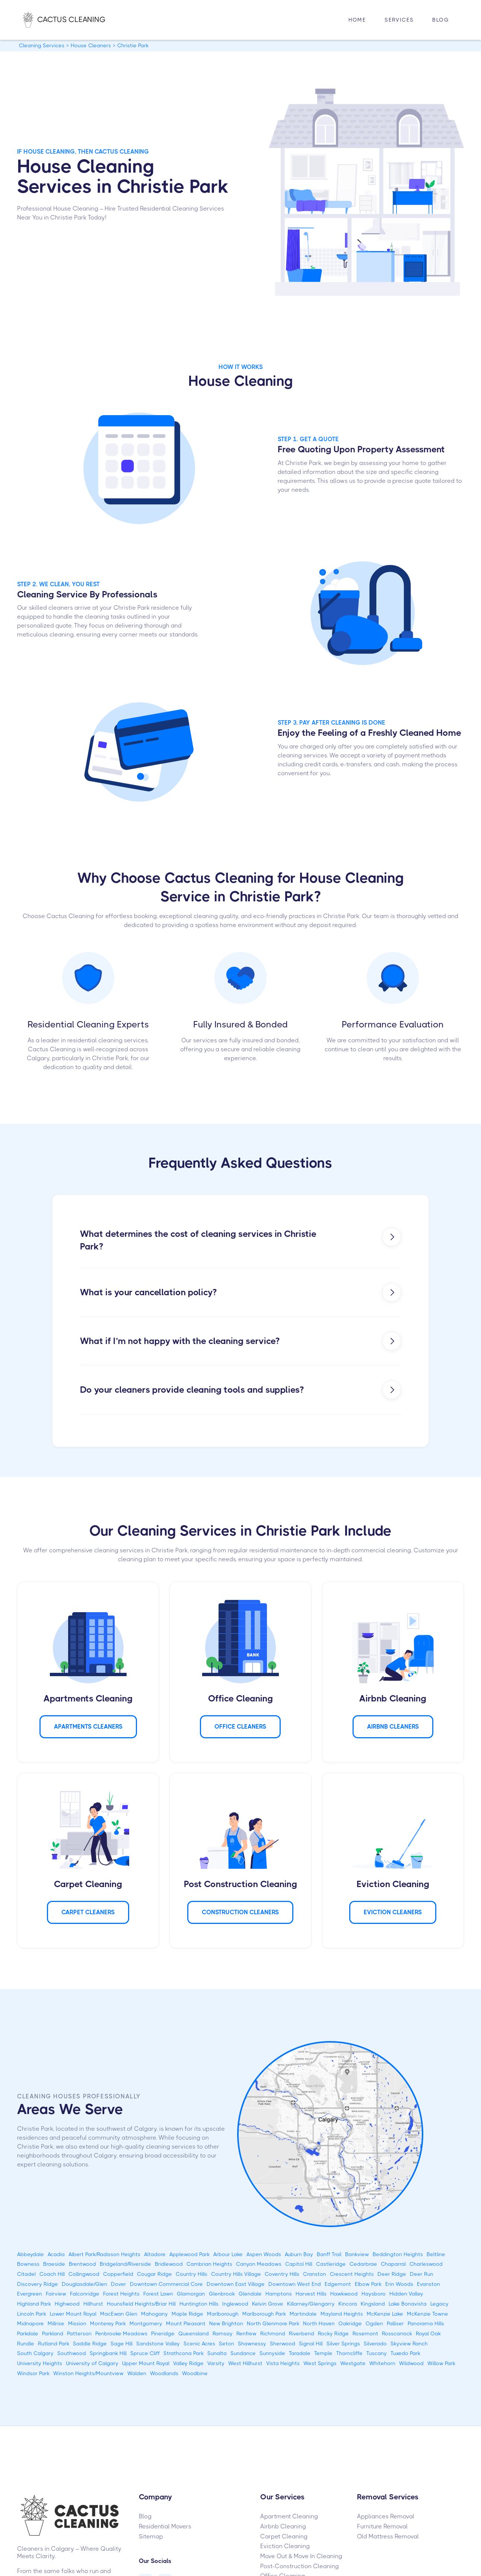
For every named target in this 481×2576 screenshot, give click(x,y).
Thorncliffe (349, 2353)
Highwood (67, 2304)
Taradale (299, 2353)
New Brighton (226, 2323)
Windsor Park (33, 2373)
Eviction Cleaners (393, 1912)
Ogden (374, 2323)
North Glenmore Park (273, 2323)
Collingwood (84, 2274)
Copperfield (118, 2274)
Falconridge (84, 2294)
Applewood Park (189, 2254)
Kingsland (373, 2304)
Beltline (436, 2254)
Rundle (25, 2343)
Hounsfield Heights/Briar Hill (141, 2304)
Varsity (215, 2363)
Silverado (375, 2343)
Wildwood (411, 2363)
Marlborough (223, 2314)
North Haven (319, 2323)
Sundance (243, 2353)
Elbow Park (368, 2284)
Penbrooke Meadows (121, 2333)
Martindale (303, 2314)
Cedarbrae (363, 2264)
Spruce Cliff (145, 2353)
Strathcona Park (183, 2353)
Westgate (353, 2363)
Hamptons (278, 2294)
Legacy (439, 2304)
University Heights (39, 2363)
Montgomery (146, 2323)
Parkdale (27, 2333)
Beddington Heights (398, 2254)
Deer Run (421, 2274)
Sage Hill (122, 2343)
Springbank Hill (108, 2353)
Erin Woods (399, 2284)
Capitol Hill (298, 2264)
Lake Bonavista (408, 2304)
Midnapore (30, 2323)
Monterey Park (108, 2323)
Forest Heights (121, 2294)
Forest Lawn (158, 2294)
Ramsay (223, 2333)
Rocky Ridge (333, 2333)
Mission (77, 2323)
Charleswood (426, 2264)
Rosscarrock (397, 2333)
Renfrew (246, 2333)
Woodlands (164, 2373)
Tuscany (376, 2353)
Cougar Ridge (154, 2274)
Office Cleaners (240, 1726)
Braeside (54, 2264)
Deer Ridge (392, 2274)
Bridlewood (169, 2264)
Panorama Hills (426, 2323)
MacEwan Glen (118, 2314)
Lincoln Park (31, 2314)
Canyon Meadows (258, 2264)
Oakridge (350, 2323)
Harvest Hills (311, 2294)
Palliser (395, 2323)
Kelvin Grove (267, 2304)
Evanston (428, 2284)
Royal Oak (428, 2333)
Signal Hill (311, 2343)
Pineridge (163, 2333)
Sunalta (217, 2353)
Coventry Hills (282, 2274)
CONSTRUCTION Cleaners (240, 1912)
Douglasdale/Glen (84, 2284)
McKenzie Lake (385, 2314)
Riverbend (301, 2333)
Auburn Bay (299, 2254)
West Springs (320, 2363)
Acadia (56, 2254)
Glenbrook (222, 2294)
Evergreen (29, 2294)
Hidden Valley (406, 2294)
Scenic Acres (199, 2343)
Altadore (155, 2254)
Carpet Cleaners (88, 1912)
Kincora (347, 2304)
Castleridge (331, 2264)
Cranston (314, 2274)
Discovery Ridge (37, 2284)
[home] (72, 20)
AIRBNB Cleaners (393, 1726)
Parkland (52, 2333)
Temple (323, 2353)
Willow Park (441, 2363)
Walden (136, 2373)
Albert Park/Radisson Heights (104, 2254)
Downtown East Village (236, 2284)
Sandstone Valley (158, 2343)
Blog (440, 20)
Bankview (357, 2254)
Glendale (250, 2294)
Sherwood (282, 2343)
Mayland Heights (342, 2314)
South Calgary (35, 2353)
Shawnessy (252, 2343)
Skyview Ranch (409, 2343)
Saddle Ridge (90, 2343)
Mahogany (154, 2314)
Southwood (71, 2353)
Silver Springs (343, 2343)
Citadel (26, 2274)
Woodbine (195, 2373)
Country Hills (191, 2274)
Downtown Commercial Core (166, 2284)
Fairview (56, 2294)
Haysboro (373, 2294)
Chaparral (393, 2264)
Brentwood (82, 2264)
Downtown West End (294, 2284)
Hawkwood (344, 2294)
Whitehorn (382, 2363)
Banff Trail (329, 2254)
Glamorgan (191, 2294)
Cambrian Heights (209, 2264)
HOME (357, 20)
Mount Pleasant (186, 2323)
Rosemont (365, 2333)
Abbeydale (30, 2254)
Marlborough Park (264, 2314)
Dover (118, 2284)
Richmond (272, 2333)
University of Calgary (92, 2363)
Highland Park (34, 2304)
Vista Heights (283, 2363)
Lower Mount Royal (73, 2314)
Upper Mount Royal (145, 2363)
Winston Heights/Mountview (88, 2373)
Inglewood (235, 2304)
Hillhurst (93, 2304)
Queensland (193, 2333)
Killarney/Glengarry (311, 2304)
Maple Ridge (187, 2314)
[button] (399, 19)
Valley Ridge (188, 2363)
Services (399, 20)
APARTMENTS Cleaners (88, 1726)
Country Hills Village (236, 2274)
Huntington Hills (199, 2304)
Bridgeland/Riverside (125, 2264)
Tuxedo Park (405, 2353)
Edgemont (338, 2284)
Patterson (79, 2333)
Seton (226, 2343)
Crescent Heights (352, 2274)
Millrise (56, 2323)
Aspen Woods (263, 2254)
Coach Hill (52, 2274)
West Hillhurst (245, 2363)
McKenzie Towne (427, 2314)
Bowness (28, 2264)
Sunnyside (272, 2353)
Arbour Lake (228, 2254)
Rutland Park (53, 2343)
